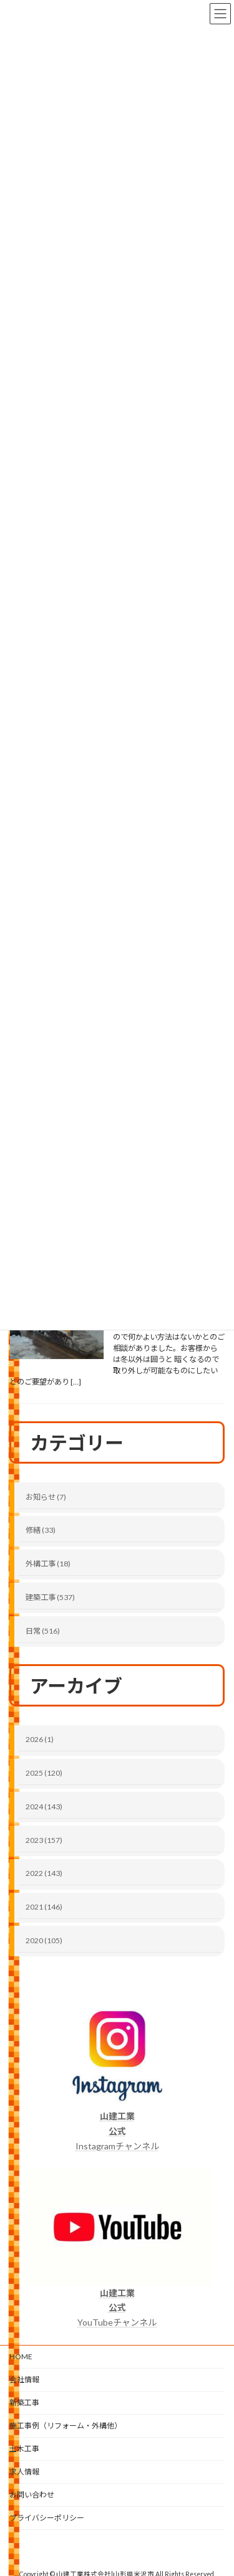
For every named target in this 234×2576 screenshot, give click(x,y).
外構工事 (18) (48, 1563)
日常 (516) (43, 1631)
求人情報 (24, 2471)
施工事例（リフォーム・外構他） (65, 2425)
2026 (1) (40, 1740)
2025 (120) (44, 1773)
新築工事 (24, 2402)
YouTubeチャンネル (117, 2308)
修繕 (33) (41, 1530)
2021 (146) (44, 1906)
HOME (20, 2356)
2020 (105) (44, 1940)
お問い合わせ (31, 2494)
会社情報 (24, 2379)
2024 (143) (44, 1806)
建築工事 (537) (50, 1597)
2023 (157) (44, 1840)
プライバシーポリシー (46, 2517)
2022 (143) (44, 1873)
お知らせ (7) (46, 1497)
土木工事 (24, 2448)
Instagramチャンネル (117, 2131)
